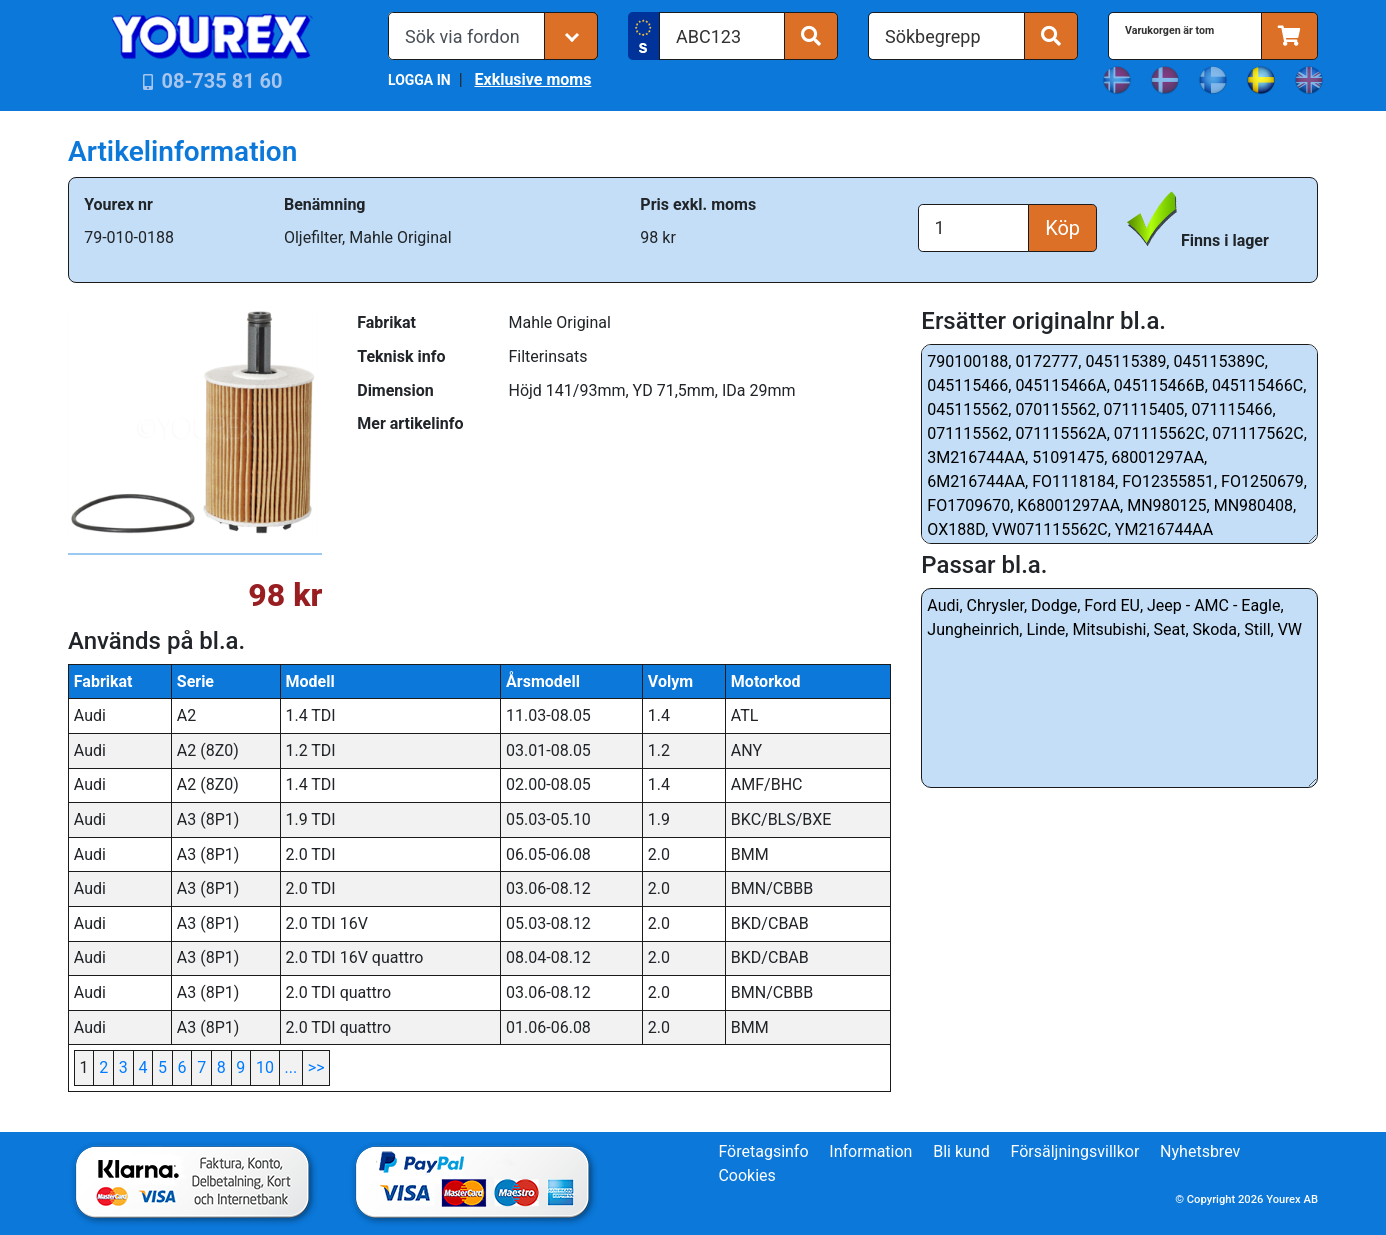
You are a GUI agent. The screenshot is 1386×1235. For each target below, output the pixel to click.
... (291, 1067)
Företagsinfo (763, 1151)
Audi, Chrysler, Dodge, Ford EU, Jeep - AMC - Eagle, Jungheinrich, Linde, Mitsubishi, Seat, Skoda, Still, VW (1119, 688)
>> (316, 1067)
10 (265, 1067)
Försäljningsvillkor (1075, 1151)
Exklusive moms (532, 79)
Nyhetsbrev (1200, 1151)
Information (870, 1151)
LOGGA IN (419, 80)
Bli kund (961, 1151)
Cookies (746, 1175)
